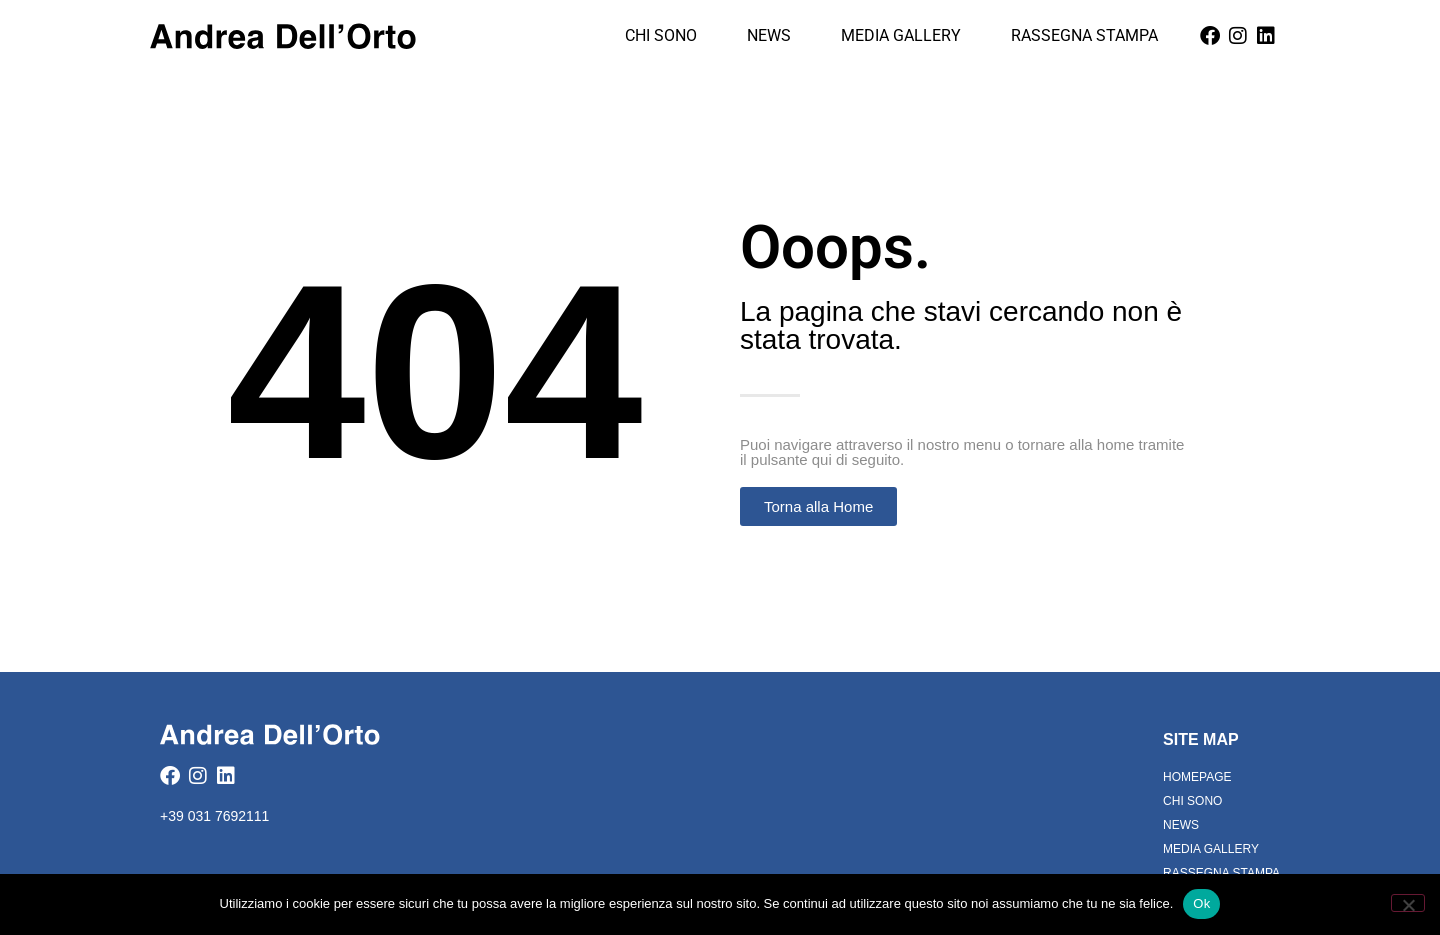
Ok (1201, 903)
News (769, 35)
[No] (1408, 903)
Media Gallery (901, 35)
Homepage (1197, 777)
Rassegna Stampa (1084, 35)
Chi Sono (661, 35)
